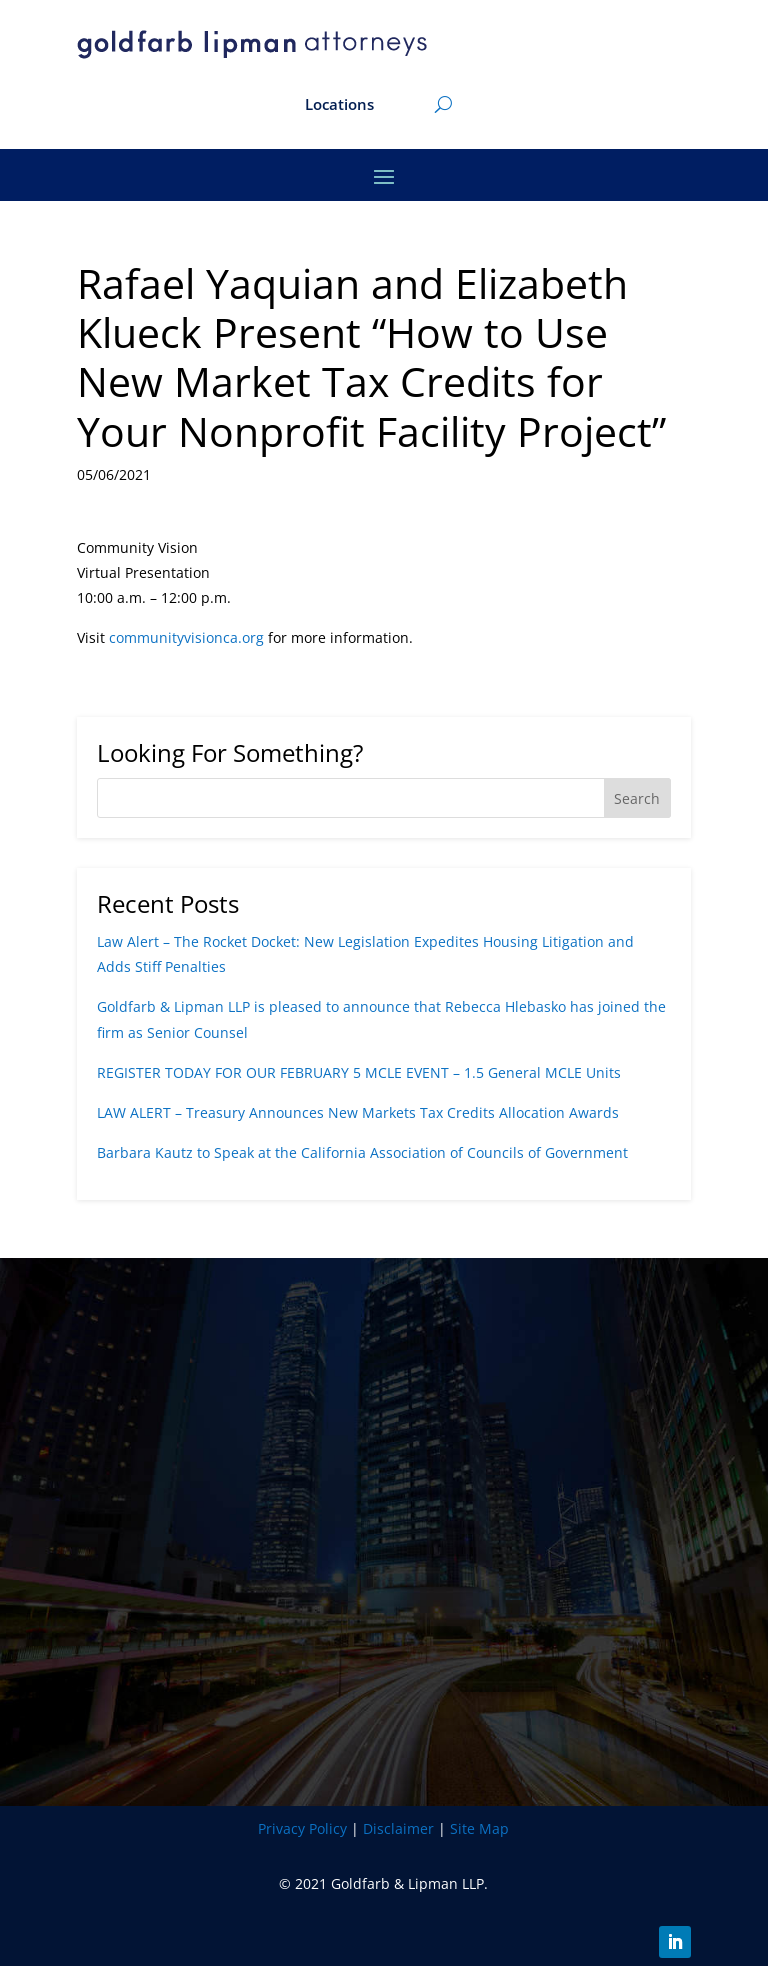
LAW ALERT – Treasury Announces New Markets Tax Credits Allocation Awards (358, 1112)
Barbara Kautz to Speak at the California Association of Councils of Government (362, 1152)
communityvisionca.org (186, 637)
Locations (339, 105)
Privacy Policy (302, 1828)
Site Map (479, 1828)
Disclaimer (398, 1828)
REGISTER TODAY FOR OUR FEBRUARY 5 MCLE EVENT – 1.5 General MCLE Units (359, 1072)
